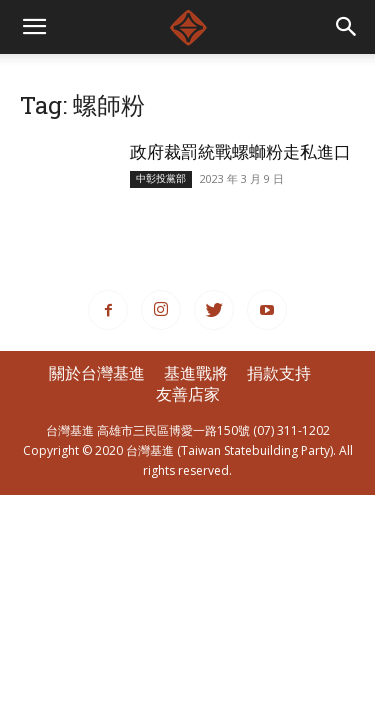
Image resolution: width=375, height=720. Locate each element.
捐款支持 (279, 373)
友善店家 (188, 394)
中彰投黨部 (161, 178)
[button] (347, 27)
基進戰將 (196, 373)
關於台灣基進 (97, 373)
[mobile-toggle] (34, 27)
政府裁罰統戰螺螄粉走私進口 (249, 151)
